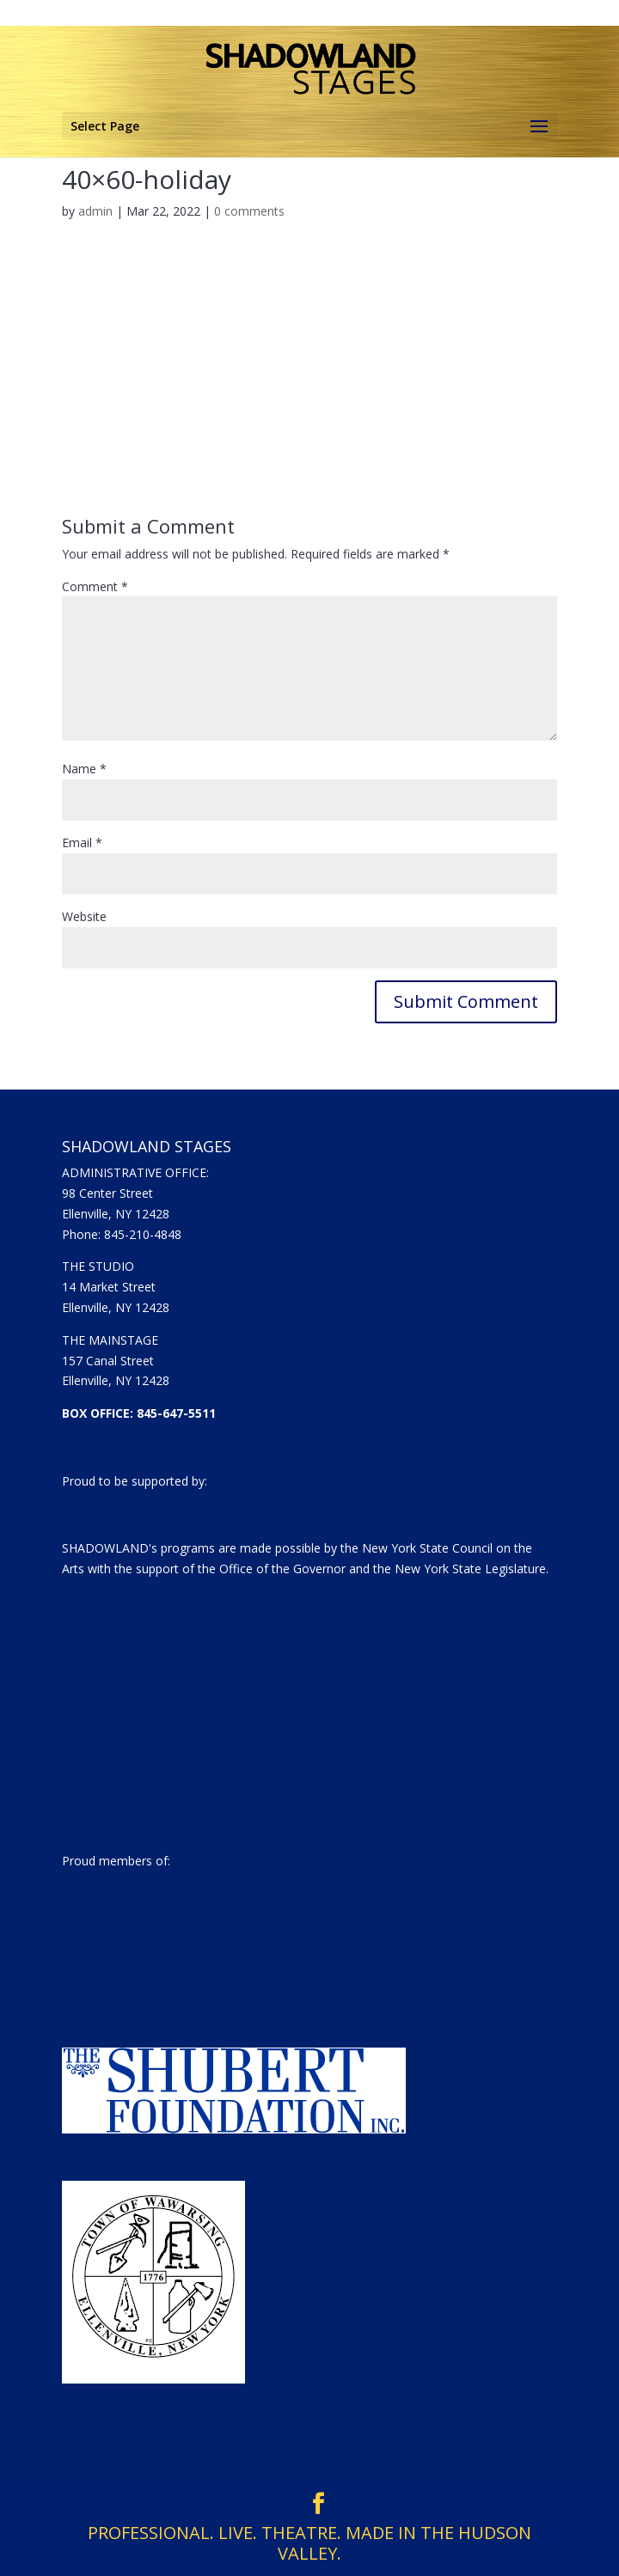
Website (84, 916)
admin (95, 211)
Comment (95, 586)
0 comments (249, 211)
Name (84, 768)
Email (82, 842)
